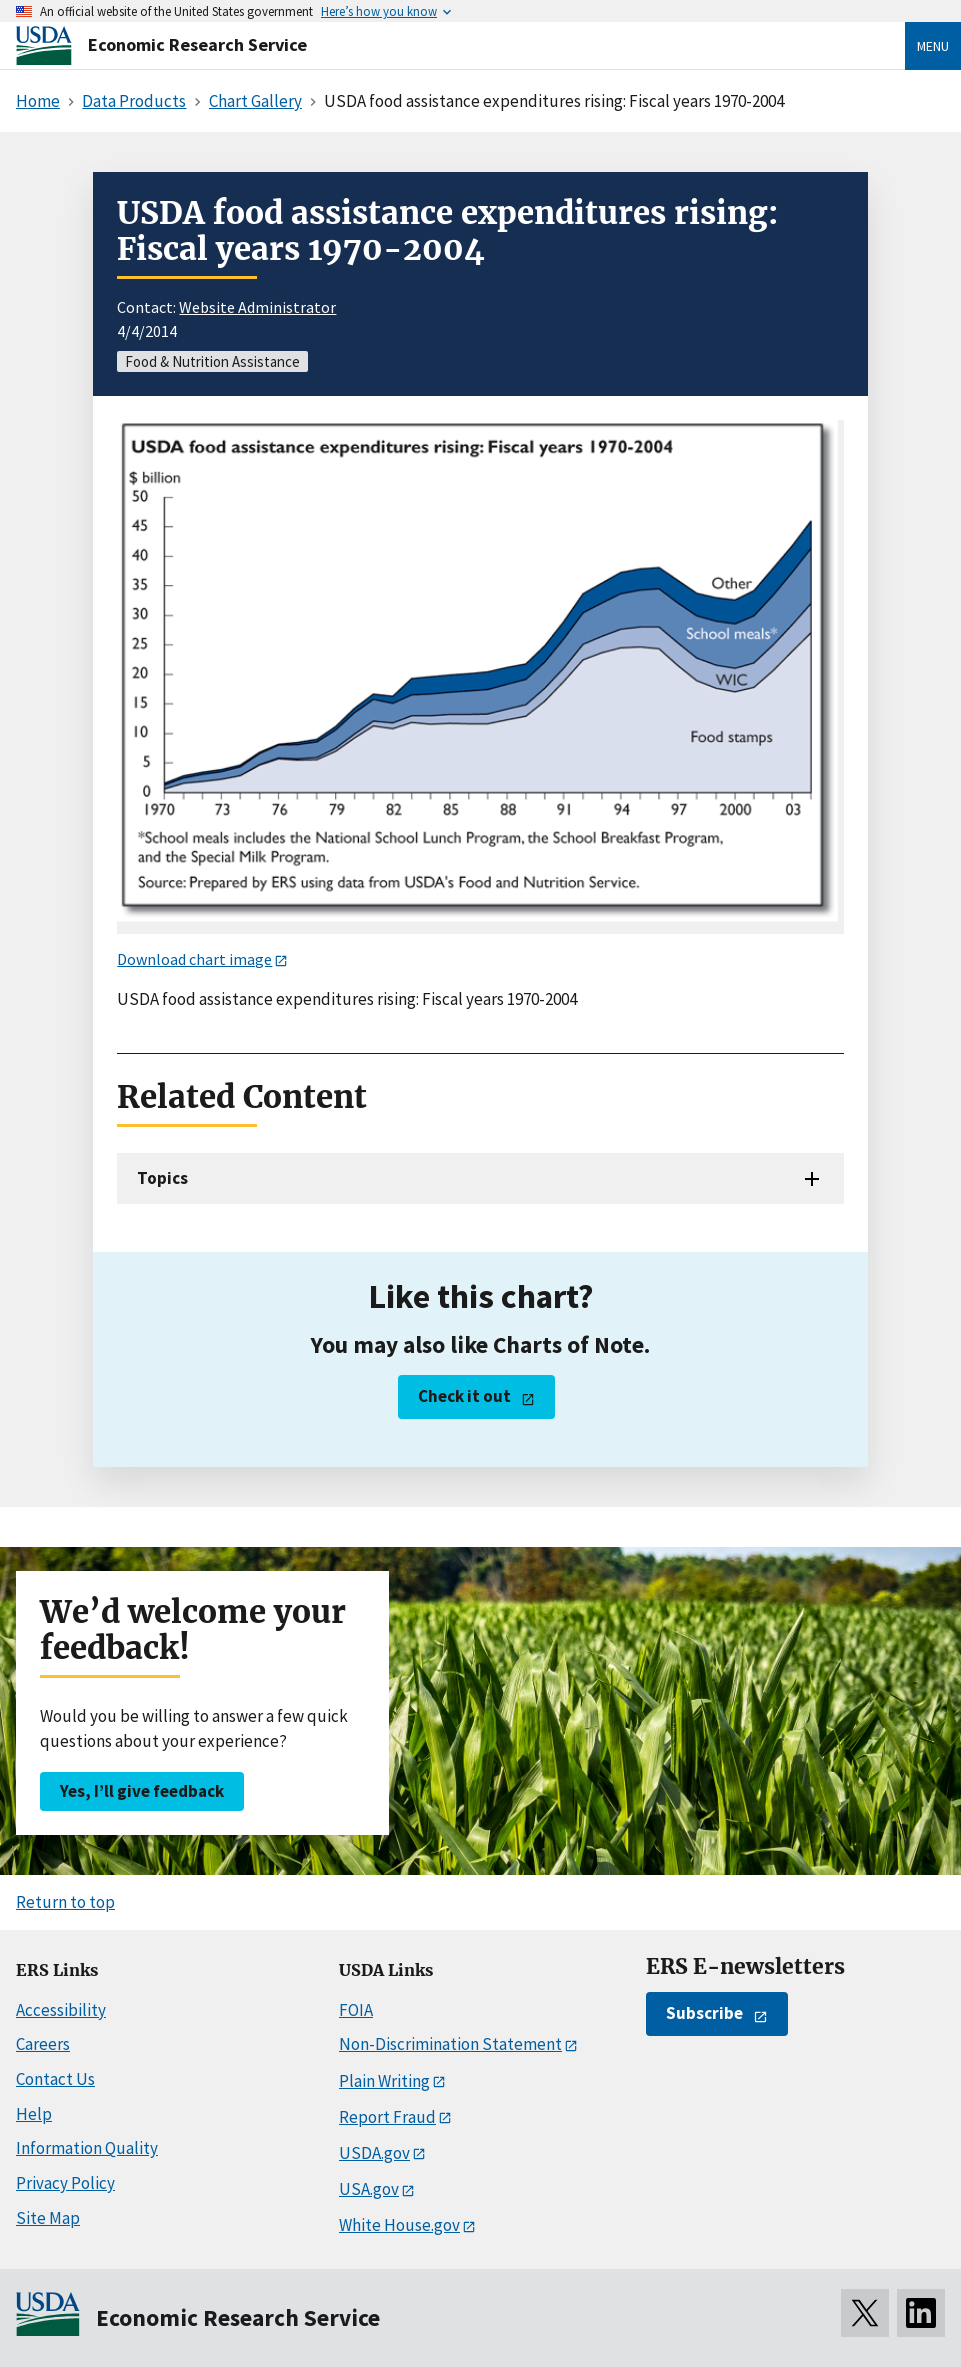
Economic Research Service (197, 44)
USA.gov (369, 2189)
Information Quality (87, 2148)
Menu (933, 46)
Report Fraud (387, 2117)
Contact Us (55, 2079)
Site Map (48, 2218)
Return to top (65, 1902)
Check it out (464, 1396)
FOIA (356, 2010)
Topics (162, 1178)
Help (34, 2114)
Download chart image (194, 959)
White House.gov (399, 2225)
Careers (43, 2044)
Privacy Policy (65, 2183)
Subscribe (704, 2013)
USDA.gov (374, 2153)
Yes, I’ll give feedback (142, 1791)
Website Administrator (257, 307)
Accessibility (61, 2010)
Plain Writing (384, 2081)
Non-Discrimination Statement (450, 2044)
